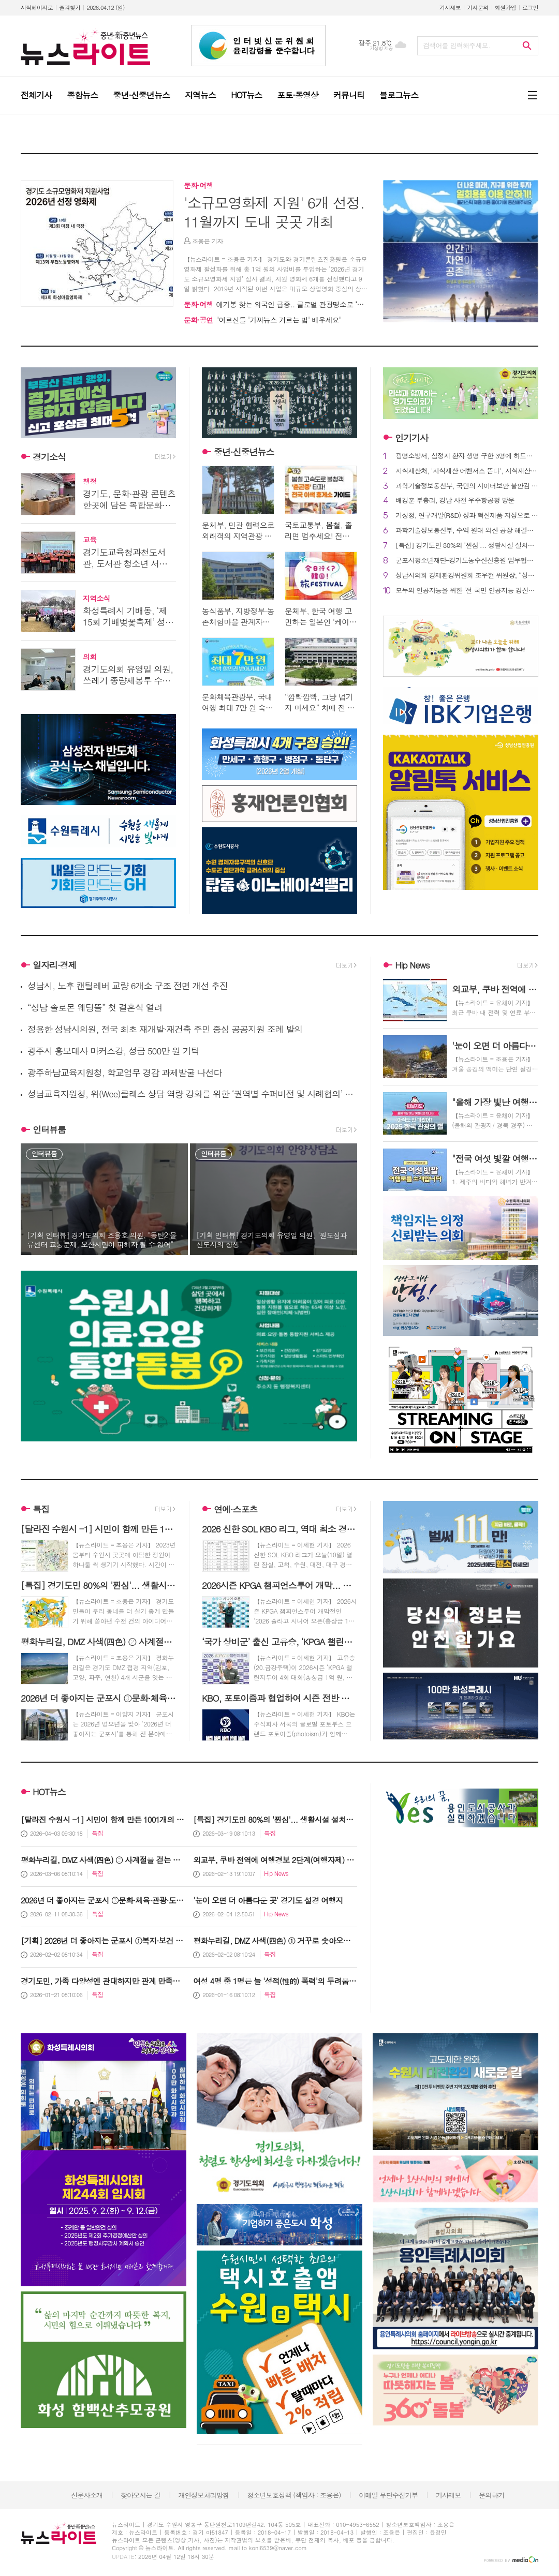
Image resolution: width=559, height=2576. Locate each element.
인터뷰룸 (49, 1129)
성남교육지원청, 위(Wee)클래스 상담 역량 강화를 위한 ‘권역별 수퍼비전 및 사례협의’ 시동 (192, 1094)
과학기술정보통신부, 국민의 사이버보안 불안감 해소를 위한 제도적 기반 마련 (466, 486)
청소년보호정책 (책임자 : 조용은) (294, 2495)
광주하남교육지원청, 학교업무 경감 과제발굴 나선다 (124, 1073)
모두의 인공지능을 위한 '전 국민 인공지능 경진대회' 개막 (466, 590)
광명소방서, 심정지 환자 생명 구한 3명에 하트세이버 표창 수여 (466, 456)
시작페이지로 (37, 7)
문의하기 (491, 2495)
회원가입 (505, 7)
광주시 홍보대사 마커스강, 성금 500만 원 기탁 (113, 1051)
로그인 (530, 7)
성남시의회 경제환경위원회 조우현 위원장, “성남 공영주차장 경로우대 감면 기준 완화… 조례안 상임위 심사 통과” (466, 575)
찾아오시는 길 (140, 2495)
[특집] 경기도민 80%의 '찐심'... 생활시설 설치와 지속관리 (466, 545)
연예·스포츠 (236, 1509)
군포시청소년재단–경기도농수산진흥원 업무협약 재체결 (466, 560)
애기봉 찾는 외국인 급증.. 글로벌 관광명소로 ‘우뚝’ (278, 304)
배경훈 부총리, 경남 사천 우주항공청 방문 (454, 500)
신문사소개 (86, 2495)
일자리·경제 (55, 965)
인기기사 (411, 437)
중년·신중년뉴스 (244, 451)
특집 (41, 1509)
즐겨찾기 (69, 7)
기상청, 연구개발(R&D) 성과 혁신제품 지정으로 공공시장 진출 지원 (466, 515)
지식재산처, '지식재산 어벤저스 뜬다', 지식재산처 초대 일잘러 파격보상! (466, 471)
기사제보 (450, 7)
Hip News (412, 965)
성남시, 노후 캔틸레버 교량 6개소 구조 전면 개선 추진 (127, 986)
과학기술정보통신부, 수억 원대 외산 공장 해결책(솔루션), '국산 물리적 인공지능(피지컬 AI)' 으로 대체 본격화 (466, 530)
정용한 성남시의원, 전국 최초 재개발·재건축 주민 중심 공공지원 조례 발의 (164, 1029)
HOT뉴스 (49, 1791)
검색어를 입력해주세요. (456, 45)
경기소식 (49, 457)
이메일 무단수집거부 (388, 2495)
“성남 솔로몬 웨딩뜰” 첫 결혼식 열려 (95, 1008)
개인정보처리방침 (204, 2495)
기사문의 (477, 7)
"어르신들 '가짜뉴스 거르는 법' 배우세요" (263, 320)
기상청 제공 (381, 48)
